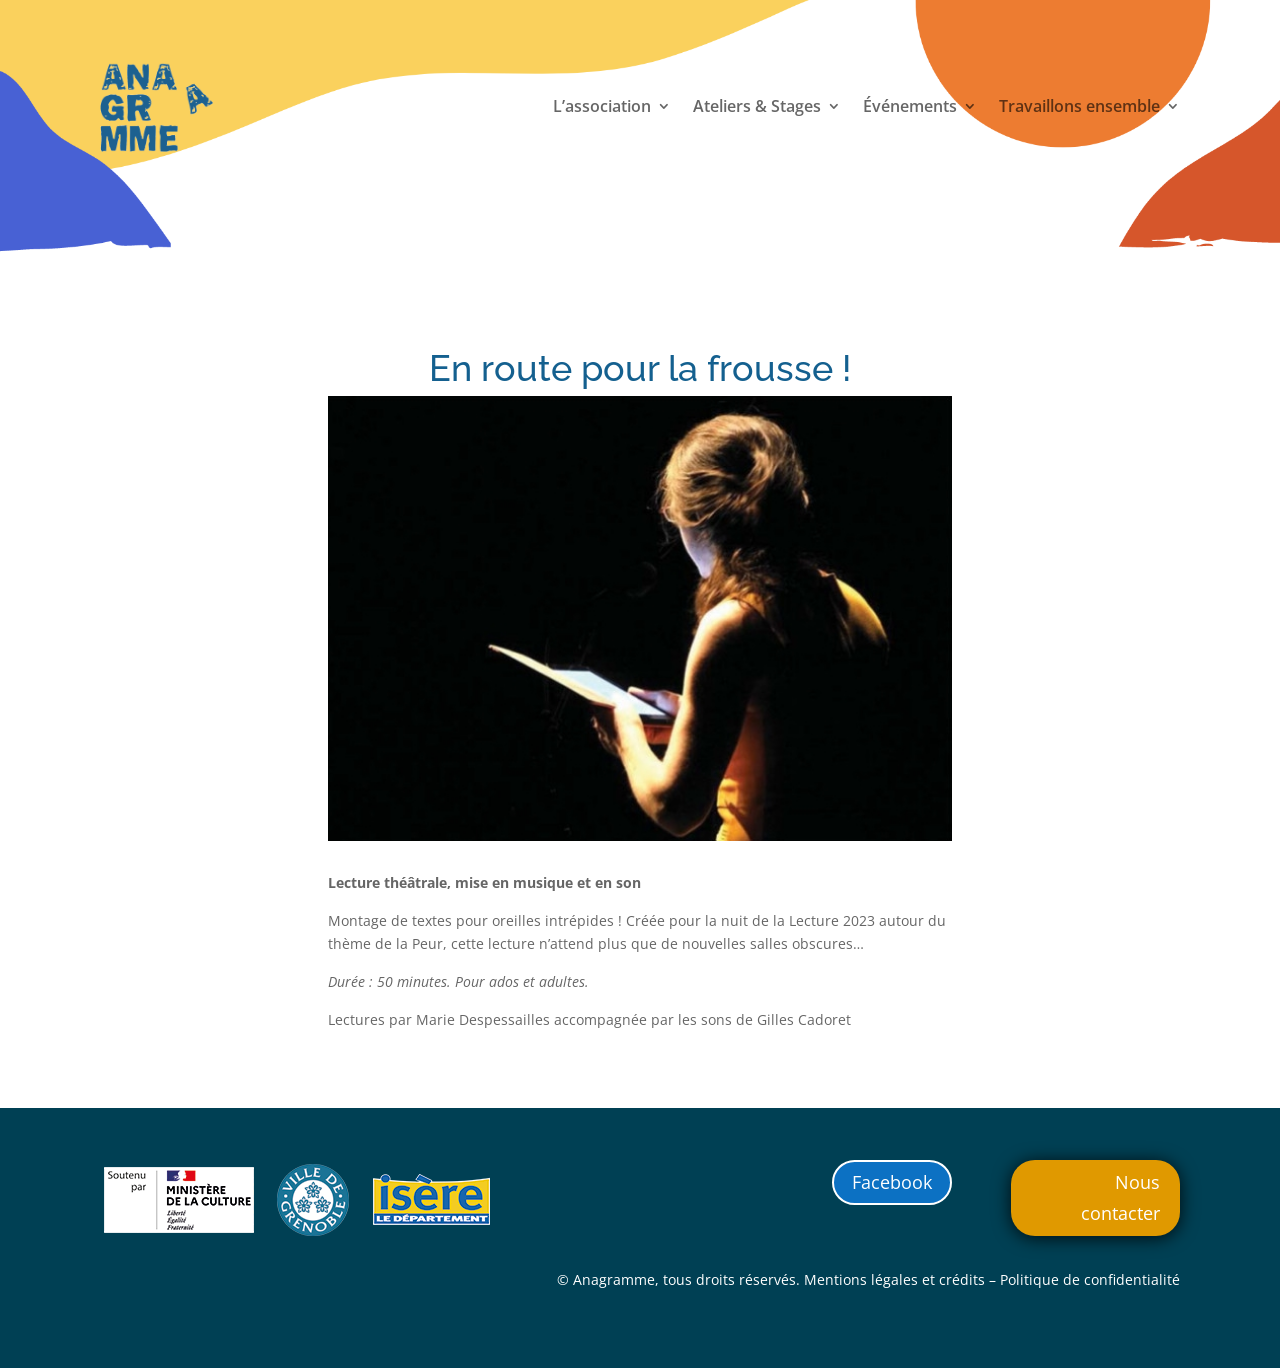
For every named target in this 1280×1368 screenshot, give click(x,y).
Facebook (892, 1182)
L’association (602, 108)
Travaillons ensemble (1079, 108)
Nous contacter (1120, 1197)
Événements (910, 108)
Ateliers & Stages (757, 108)
